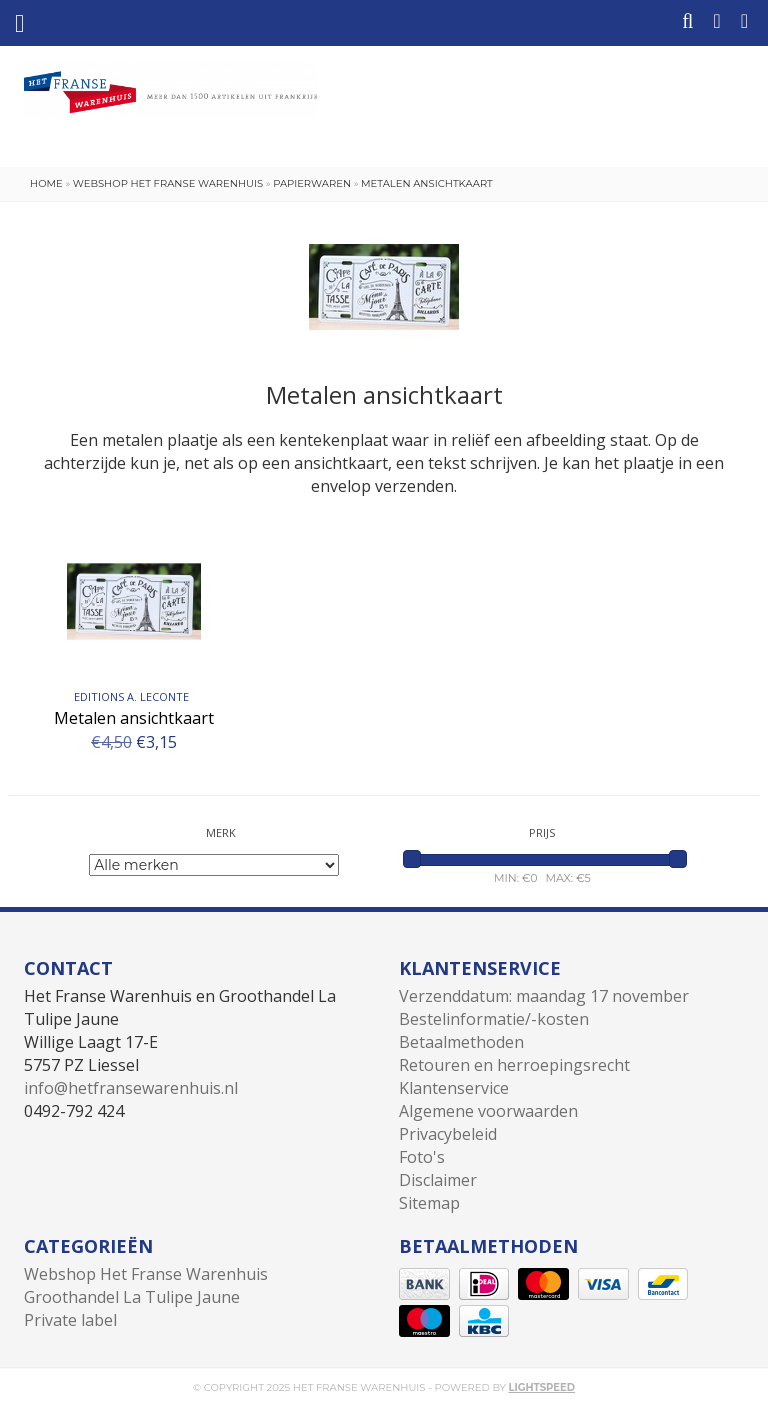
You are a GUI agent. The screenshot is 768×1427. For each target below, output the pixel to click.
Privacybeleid (448, 1134)
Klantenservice (454, 1088)
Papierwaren (312, 183)
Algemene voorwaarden (488, 1111)
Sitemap (429, 1203)
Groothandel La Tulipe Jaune (132, 1297)
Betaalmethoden (461, 1042)
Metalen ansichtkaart (427, 183)
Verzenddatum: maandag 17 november (544, 996)
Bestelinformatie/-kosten (494, 1019)
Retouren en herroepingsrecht (514, 1065)
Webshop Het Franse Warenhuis (168, 183)
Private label (70, 1320)
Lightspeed (541, 1387)
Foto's (422, 1157)
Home (46, 183)
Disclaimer (438, 1180)
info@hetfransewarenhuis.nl (131, 1088)
